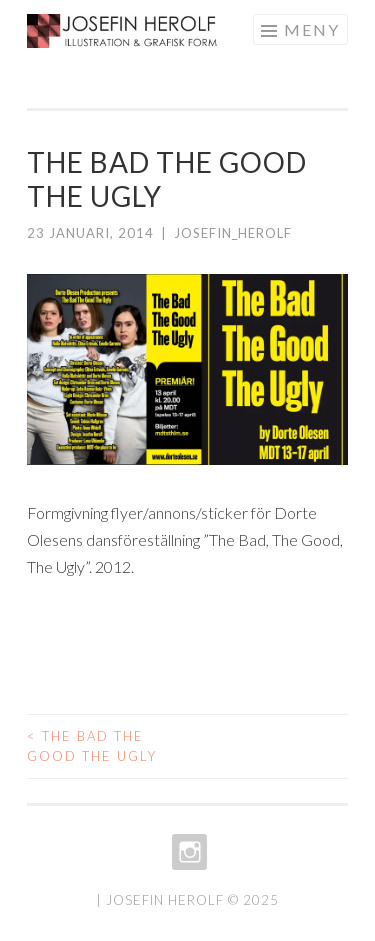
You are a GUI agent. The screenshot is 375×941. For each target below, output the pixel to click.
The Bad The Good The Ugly (92, 746)
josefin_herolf (233, 233)
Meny (312, 29)
